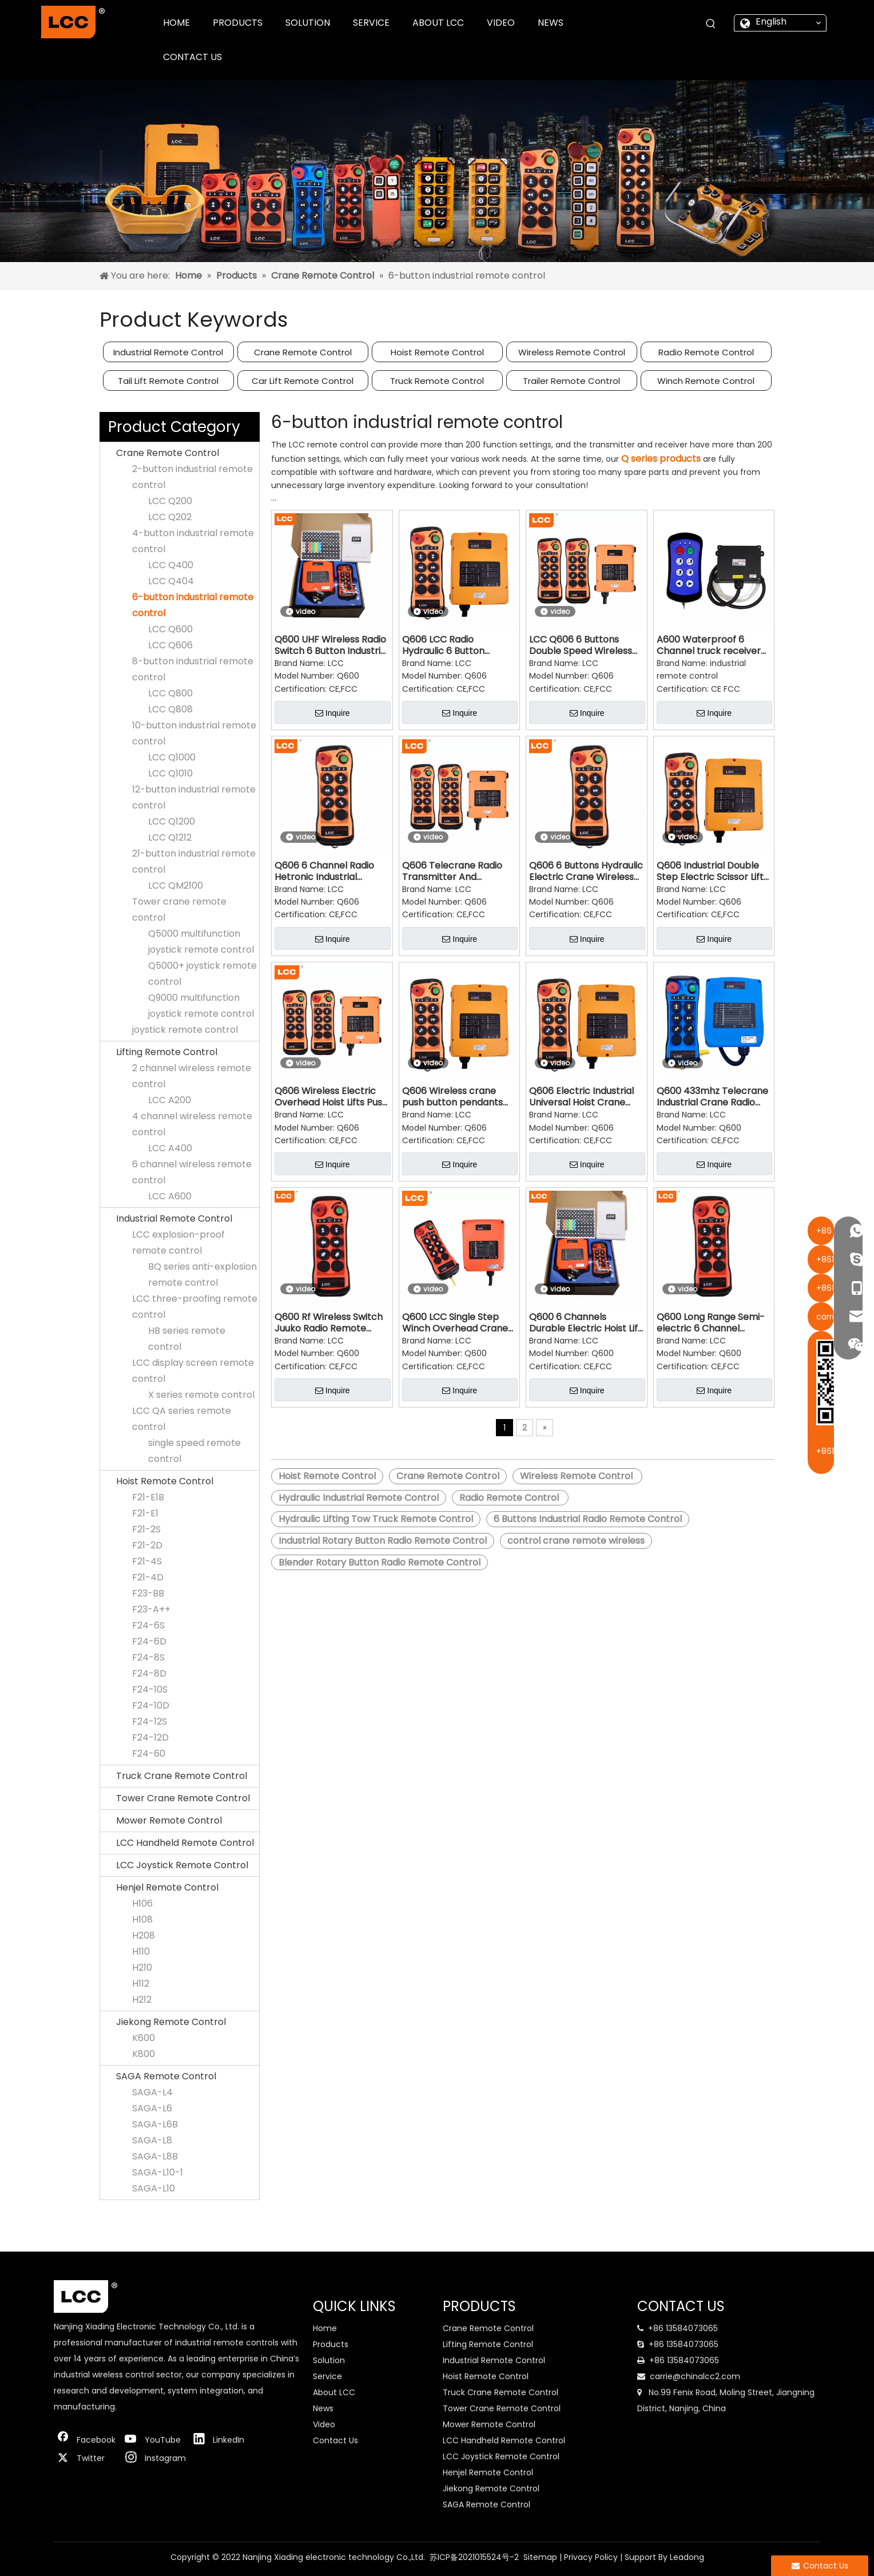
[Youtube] (153, 2440)
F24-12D (150, 1737)
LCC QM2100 (175, 885)
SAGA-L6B (155, 2124)
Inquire (332, 713)
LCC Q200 (170, 501)
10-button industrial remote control (194, 733)
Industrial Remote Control (168, 352)
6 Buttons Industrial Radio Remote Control (588, 1518)
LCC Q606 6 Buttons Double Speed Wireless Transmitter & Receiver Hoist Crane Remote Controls (581, 645)
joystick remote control (185, 1029)
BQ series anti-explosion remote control (202, 1274)
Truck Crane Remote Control (181, 1775)
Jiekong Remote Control (171, 2021)
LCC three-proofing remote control (194, 1306)
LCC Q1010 (170, 773)
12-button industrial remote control (194, 797)
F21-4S (147, 1561)
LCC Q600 (170, 629)
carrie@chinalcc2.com (695, 2376)
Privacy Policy (591, 2557)
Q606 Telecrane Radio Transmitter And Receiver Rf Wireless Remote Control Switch (454, 871)
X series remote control (201, 1394)
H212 (142, 1999)
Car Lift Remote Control (302, 381)
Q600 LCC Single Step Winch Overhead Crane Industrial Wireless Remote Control (455, 1322)
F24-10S (150, 1689)
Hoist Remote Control (437, 352)
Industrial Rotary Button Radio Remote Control (383, 1540)
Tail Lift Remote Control (168, 381)
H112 (140, 1983)
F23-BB (148, 1593)
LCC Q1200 (171, 821)
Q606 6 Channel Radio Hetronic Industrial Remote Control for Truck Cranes (324, 871)
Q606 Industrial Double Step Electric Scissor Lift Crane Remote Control (710, 871)
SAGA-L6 (152, 2108)
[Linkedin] (221, 2440)
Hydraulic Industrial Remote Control (359, 1497)
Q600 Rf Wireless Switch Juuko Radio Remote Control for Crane (329, 1322)
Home (325, 2328)
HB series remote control (186, 1338)
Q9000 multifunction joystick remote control (201, 1005)
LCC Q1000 (172, 757)
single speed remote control (194, 1450)
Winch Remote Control (705, 381)
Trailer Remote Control (571, 381)
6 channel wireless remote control (192, 1172)
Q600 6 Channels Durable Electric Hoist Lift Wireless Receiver (585, 1322)
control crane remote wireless (576, 1540)
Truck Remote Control (437, 381)
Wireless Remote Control (571, 352)
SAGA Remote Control (166, 2076)
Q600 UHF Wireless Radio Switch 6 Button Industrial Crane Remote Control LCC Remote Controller (331, 645)
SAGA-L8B (155, 2156)
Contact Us (335, 2440)
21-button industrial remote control (194, 861)
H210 (142, 1967)
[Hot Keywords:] (711, 24)
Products (330, 2344)
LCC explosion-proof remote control (178, 1242)
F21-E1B (148, 1497)
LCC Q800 (170, 693)
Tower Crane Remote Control (183, 1798)
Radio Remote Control (706, 352)
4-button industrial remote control (193, 541)
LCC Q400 (170, 565)
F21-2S (146, 1529)
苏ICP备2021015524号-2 (474, 2557)
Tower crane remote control (179, 909)
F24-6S (148, 1625)
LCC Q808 (170, 709)
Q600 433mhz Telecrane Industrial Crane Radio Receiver (712, 1096)
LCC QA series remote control (181, 1418)
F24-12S (149, 1721)
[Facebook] (85, 2440)
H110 (141, 1951)
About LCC (334, 2392)
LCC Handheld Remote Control (185, 1842)
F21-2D (147, 1545)
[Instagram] (153, 2458)
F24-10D (150, 1705)
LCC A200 (169, 1100)
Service (327, 2376)
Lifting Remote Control (166, 1052)
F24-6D (149, 1641)
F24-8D (149, 1673)
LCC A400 (170, 1148)
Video (324, 2424)
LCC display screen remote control (193, 1370)
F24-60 (148, 1753)
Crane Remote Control (303, 352)
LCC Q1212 (170, 837)
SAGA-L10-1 (157, 2172)
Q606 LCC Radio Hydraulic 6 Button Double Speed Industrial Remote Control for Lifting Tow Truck (455, 645)
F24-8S (148, 1657)
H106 (142, 1903)
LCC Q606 (170, 645)
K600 (143, 2037)
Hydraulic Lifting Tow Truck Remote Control (376, 1518)
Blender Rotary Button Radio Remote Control (379, 1562)
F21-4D (148, 1577)
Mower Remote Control (169, 1820)
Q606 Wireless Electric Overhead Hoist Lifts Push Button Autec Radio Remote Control (331, 1096)
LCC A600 (170, 1196)
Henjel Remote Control (167, 1887)
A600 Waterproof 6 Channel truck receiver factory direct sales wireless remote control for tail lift (711, 645)
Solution (329, 2360)
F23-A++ (151, 1609)
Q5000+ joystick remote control (202, 973)
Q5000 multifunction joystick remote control (201, 941)
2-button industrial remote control (192, 477)
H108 (142, 1919)
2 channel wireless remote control (191, 1076)
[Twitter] (85, 2458)
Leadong (687, 2557)
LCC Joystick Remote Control (182, 1865)
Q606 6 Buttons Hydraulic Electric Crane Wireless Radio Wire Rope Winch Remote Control (586, 871)
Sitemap (540, 2557)
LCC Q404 (171, 581)
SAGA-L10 (153, 2188)
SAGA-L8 (152, 2140)
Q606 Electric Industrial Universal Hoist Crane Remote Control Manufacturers (581, 1096)
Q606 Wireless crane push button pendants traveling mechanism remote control (452, 1096)
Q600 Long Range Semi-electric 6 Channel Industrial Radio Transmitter (711, 1322)
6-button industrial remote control (192, 605)
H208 (143, 1935)
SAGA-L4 (152, 2092)
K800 (143, 2053)
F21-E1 (145, 1513)
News (323, 2408)
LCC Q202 (170, 517)
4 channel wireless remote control (192, 1124)
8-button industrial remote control (192, 669)
